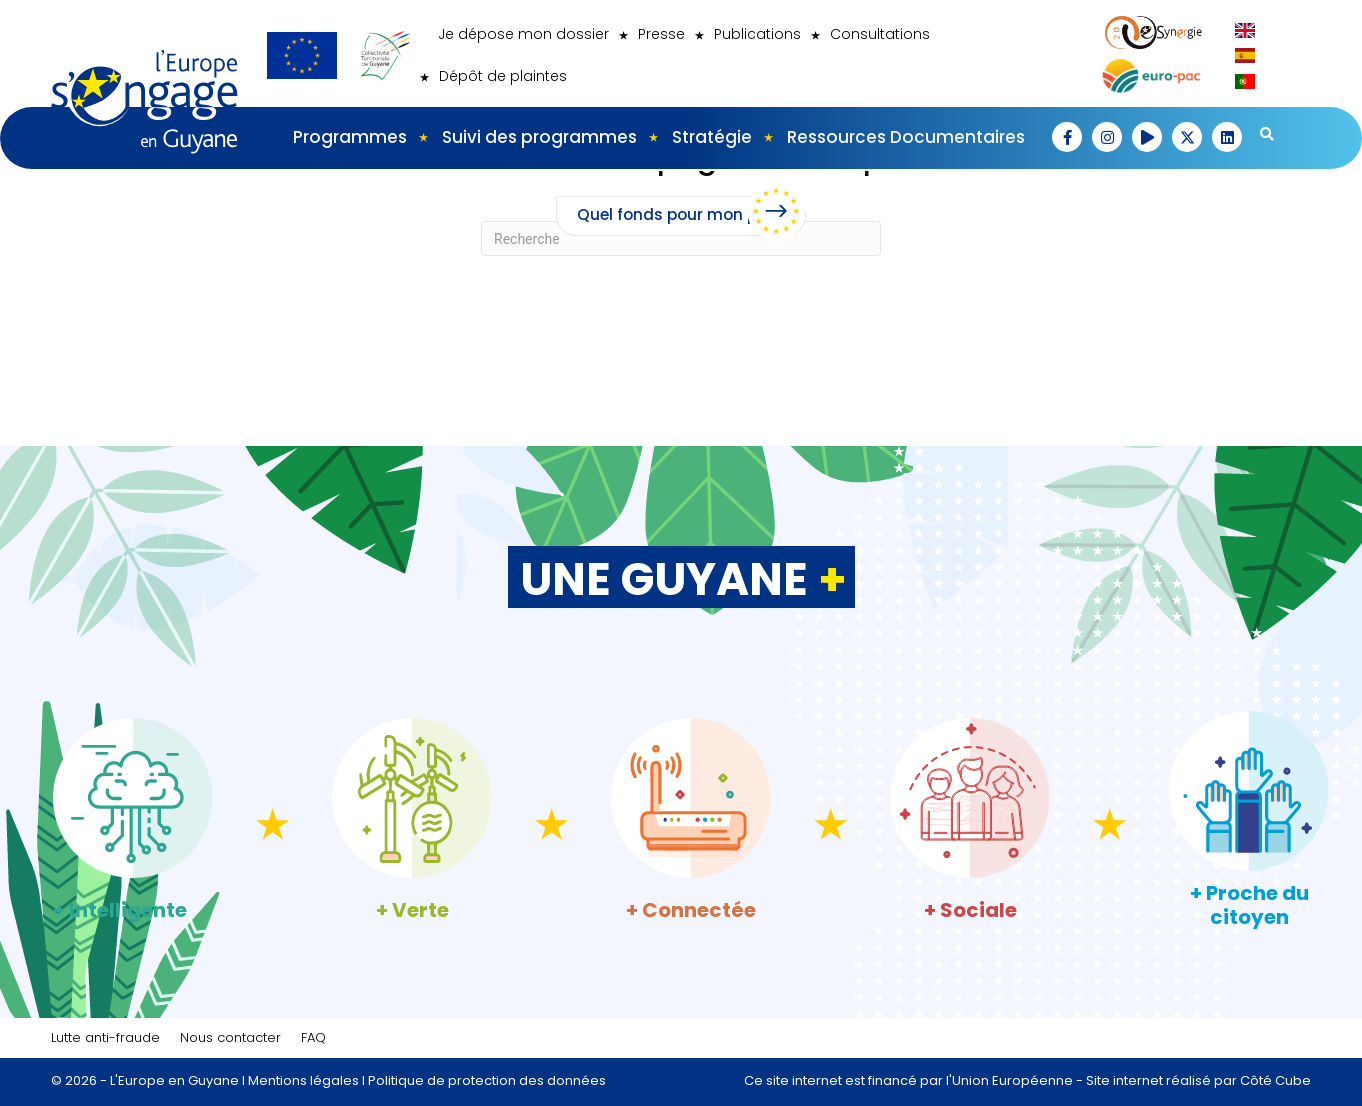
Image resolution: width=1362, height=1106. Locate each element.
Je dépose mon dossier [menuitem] (523, 34)
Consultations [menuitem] (880, 34)
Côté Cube (1275, 1080)
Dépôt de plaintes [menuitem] (503, 76)
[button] (1067, 137)
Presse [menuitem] (661, 34)
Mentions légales (303, 1080)
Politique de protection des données (487, 1080)
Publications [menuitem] (757, 34)
